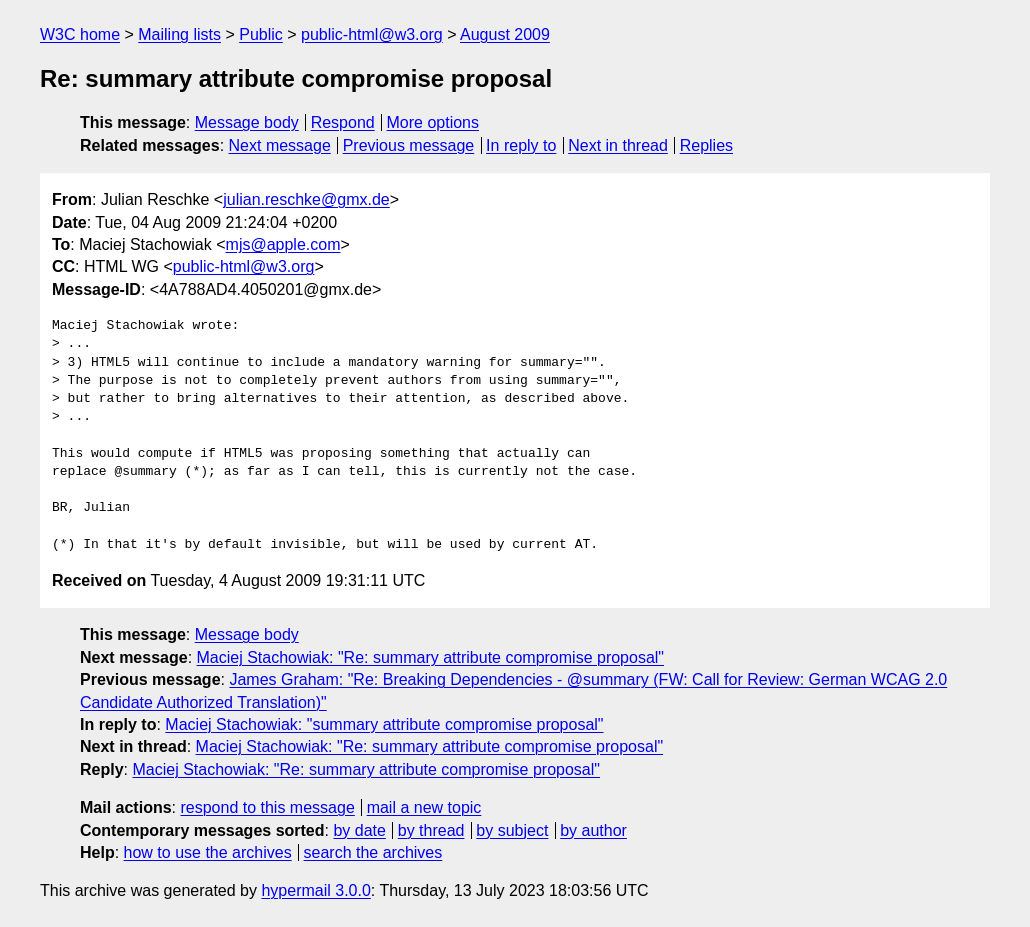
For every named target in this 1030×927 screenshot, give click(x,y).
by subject (512, 830)
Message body (247, 122)
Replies (706, 145)
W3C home (80, 34)
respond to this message (267, 807)
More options (433, 122)
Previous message (409, 145)
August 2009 (505, 34)
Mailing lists (179, 34)
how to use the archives (208, 852)
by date (359, 830)
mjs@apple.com (283, 244)
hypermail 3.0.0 (315, 890)
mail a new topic (424, 807)
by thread (431, 830)
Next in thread (618, 145)
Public (261, 34)
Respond (343, 122)
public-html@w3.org (372, 34)
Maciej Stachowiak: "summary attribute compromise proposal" (384, 724)
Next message (280, 145)
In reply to (521, 145)
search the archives (373, 852)
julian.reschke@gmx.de (306, 199)
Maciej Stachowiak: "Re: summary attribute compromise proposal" (431, 657)
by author (593, 830)
